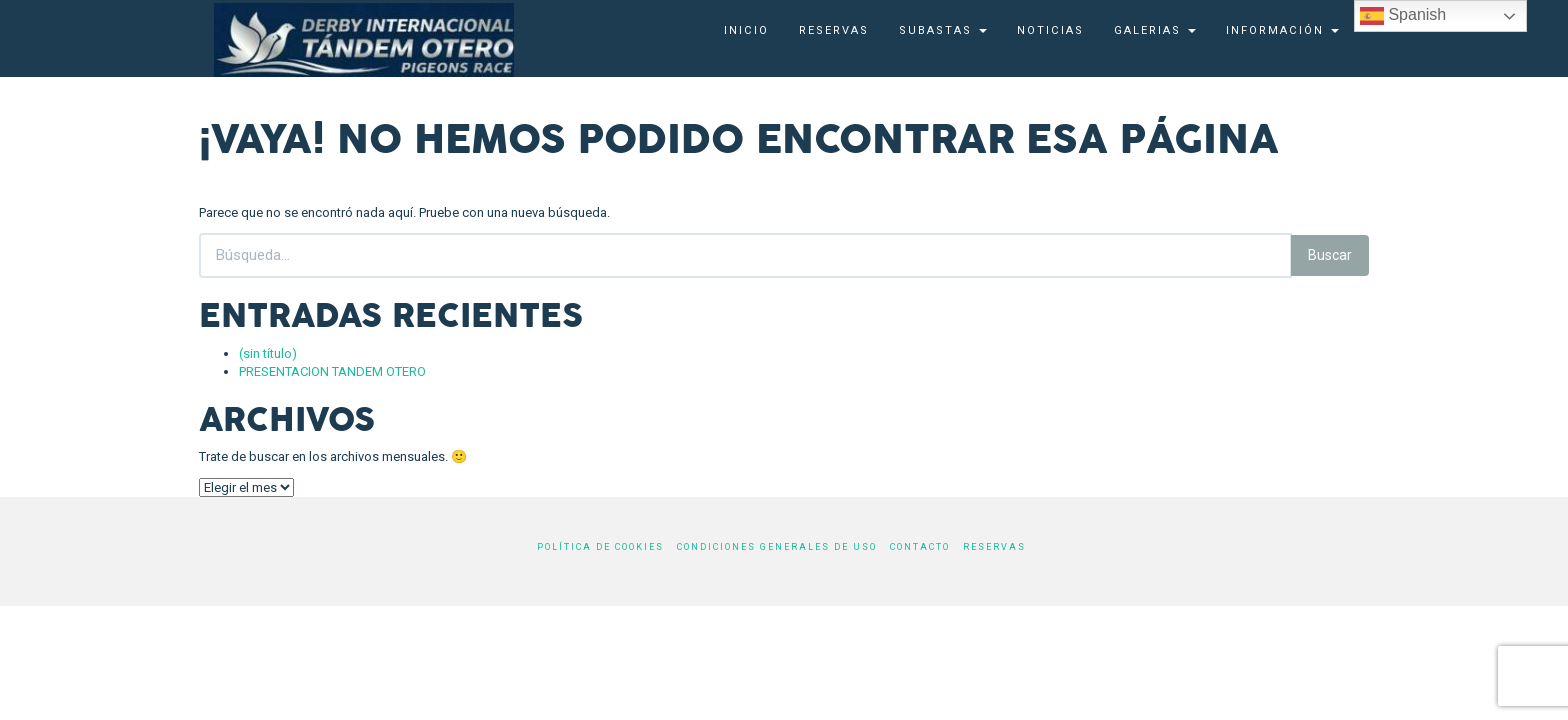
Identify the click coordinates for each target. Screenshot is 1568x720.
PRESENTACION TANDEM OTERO (332, 371)
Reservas (834, 30)
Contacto (920, 547)
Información (1282, 30)
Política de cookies (600, 547)
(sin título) (268, 353)
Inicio (746, 30)
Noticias (1050, 30)
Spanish (1403, 16)
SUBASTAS (943, 30)
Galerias (1155, 30)
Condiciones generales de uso (777, 547)
